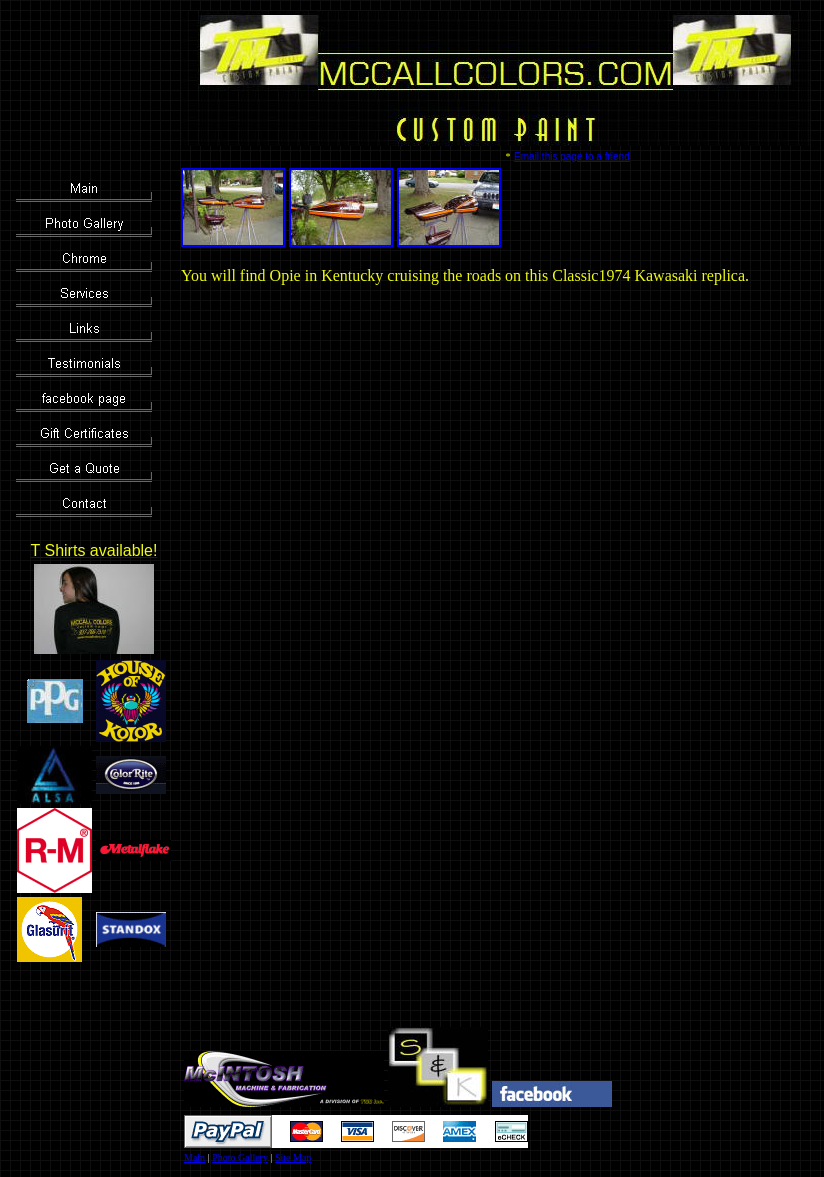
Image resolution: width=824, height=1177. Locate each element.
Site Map (293, 1157)
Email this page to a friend (572, 156)
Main (194, 1157)
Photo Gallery (240, 1157)
